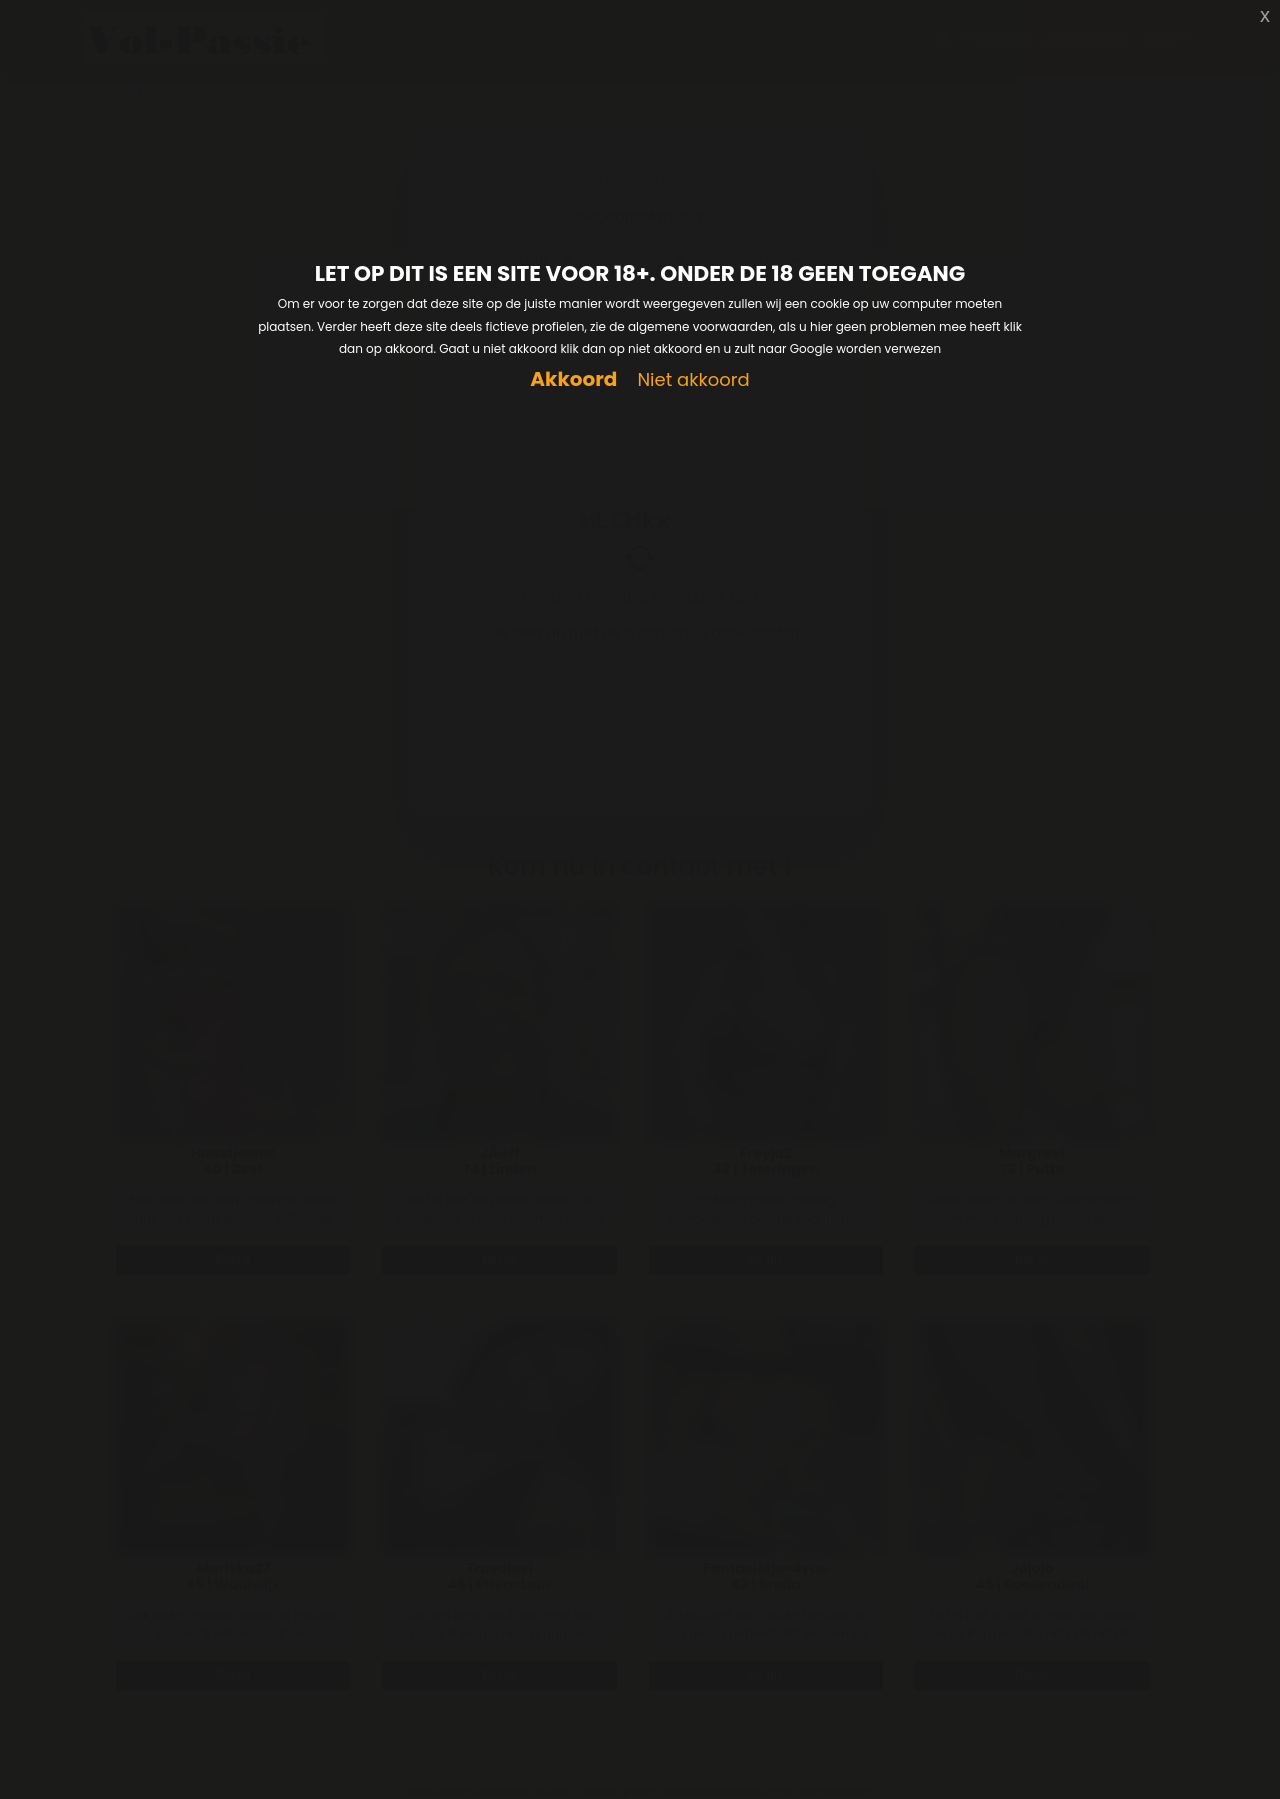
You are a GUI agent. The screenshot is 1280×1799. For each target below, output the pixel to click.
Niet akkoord (693, 380)
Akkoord (573, 379)
